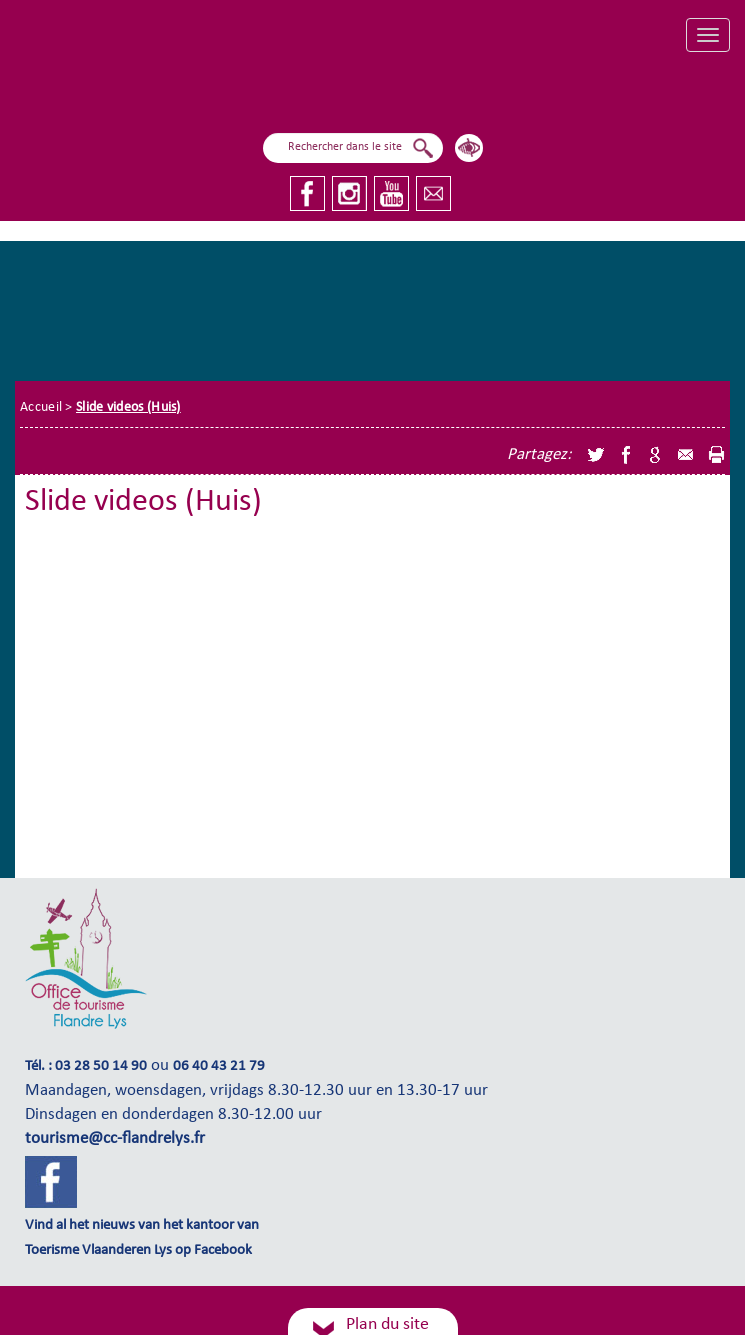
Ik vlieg (399, 88)
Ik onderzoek (503, 82)
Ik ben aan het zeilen (269, 87)
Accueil (41, 407)
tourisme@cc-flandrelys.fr (115, 1139)
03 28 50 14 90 (101, 1066)
